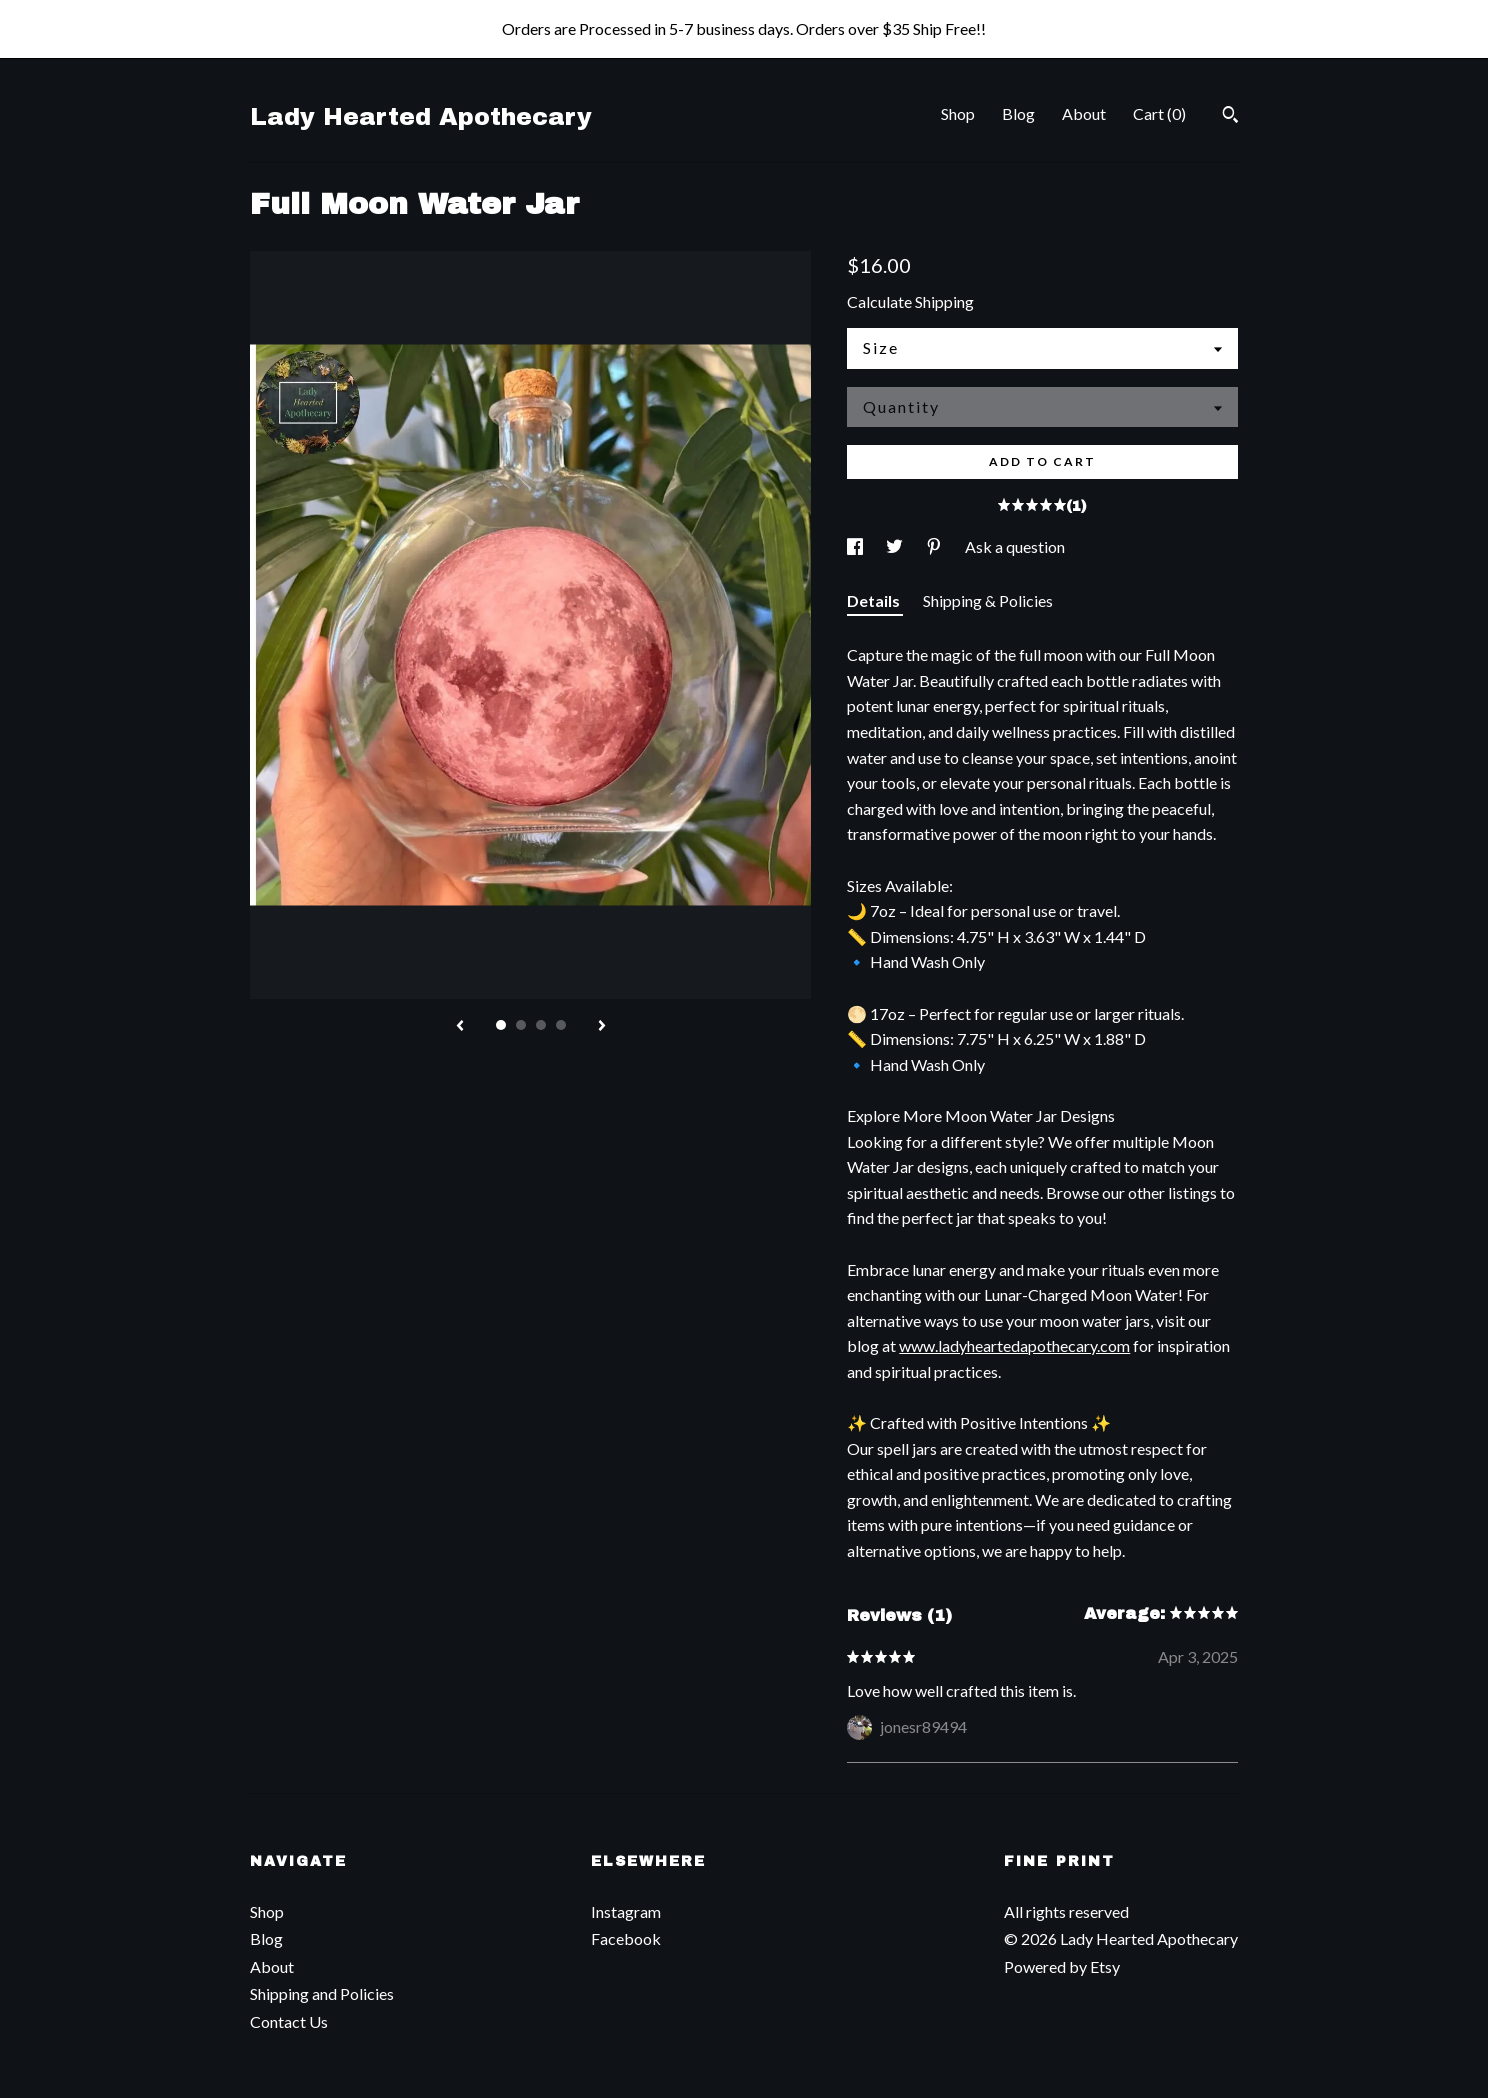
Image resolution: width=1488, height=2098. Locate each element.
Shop (958, 113)
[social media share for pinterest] (935, 546)
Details (875, 600)
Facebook (626, 1938)
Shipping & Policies (988, 600)
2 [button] (521, 1025)
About (1084, 113)
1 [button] (501, 1025)
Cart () (1159, 113)
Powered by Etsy (1062, 1966)
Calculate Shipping (910, 301)
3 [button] (541, 1025)
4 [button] (561, 1025)
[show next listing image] (602, 1027)
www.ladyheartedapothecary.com (1014, 1345)
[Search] (1230, 117)
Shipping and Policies (322, 1993)
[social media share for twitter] (896, 546)
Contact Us (289, 2021)
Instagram (626, 1911)
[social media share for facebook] (856, 546)
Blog (1018, 113)
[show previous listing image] (460, 1027)
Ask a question (1015, 546)
